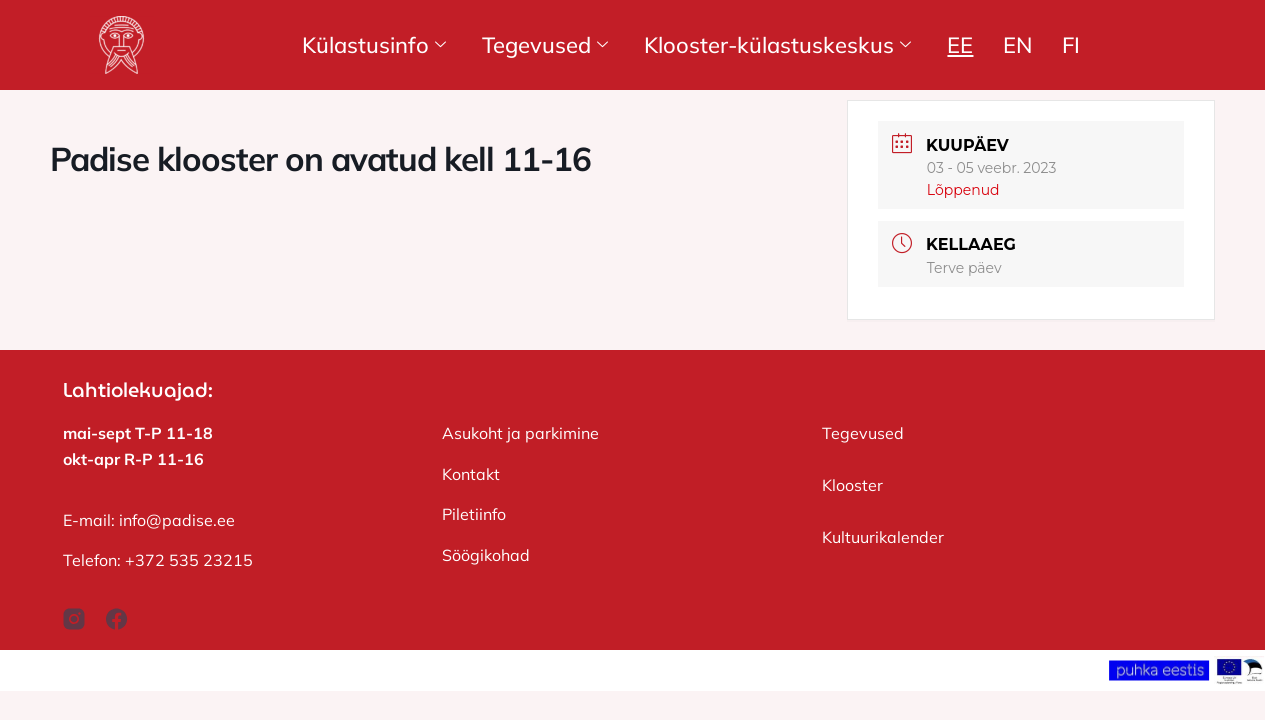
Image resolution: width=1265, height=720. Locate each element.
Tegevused (545, 45)
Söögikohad (486, 555)
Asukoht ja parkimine (520, 433)
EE (960, 45)
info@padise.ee (177, 520)
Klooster (852, 485)
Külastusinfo (374, 45)
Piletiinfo (474, 514)
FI (1071, 45)
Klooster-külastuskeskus (777, 45)
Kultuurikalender (883, 537)
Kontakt (471, 474)
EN (1017, 45)
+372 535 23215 (189, 560)
